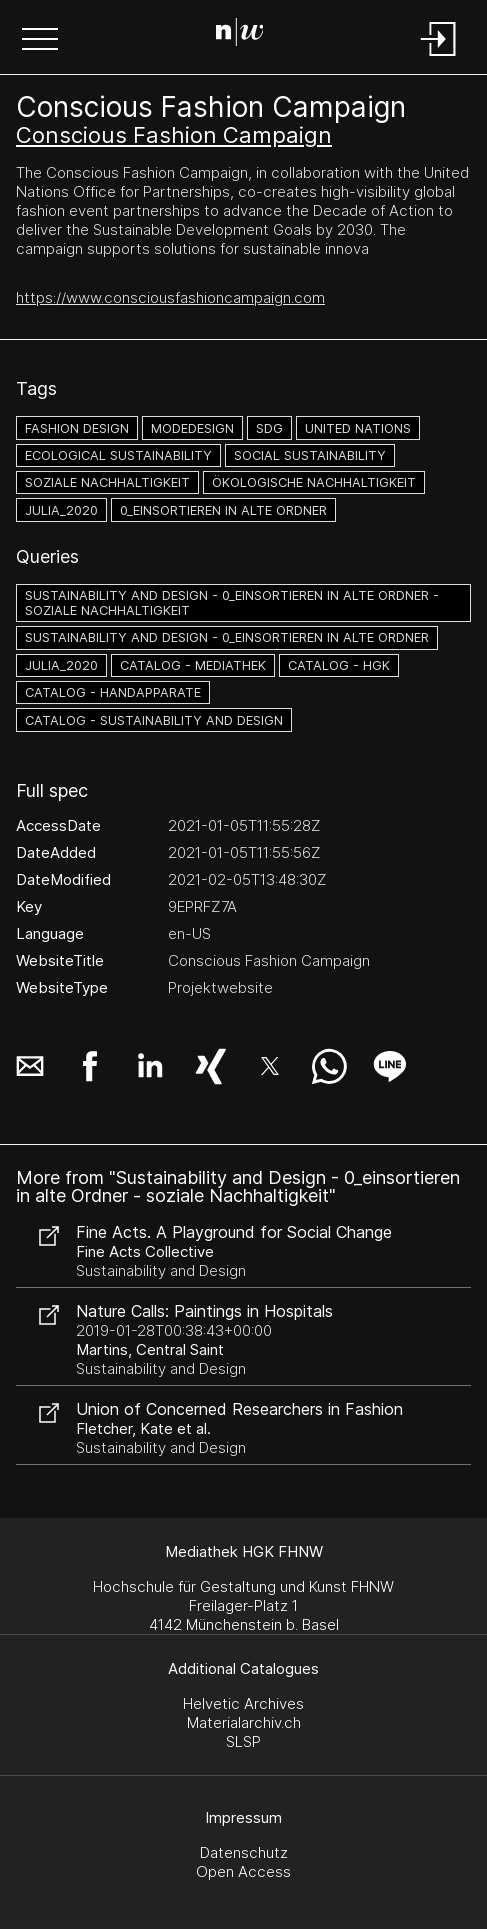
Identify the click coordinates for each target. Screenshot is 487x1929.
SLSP (243, 1741)
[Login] (439, 57)
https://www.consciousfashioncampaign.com (170, 297)
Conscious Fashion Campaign (174, 135)
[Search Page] (240, 35)
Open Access (243, 1871)
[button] (40, 41)
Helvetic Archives (243, 1703)
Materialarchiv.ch (244, 1722)
